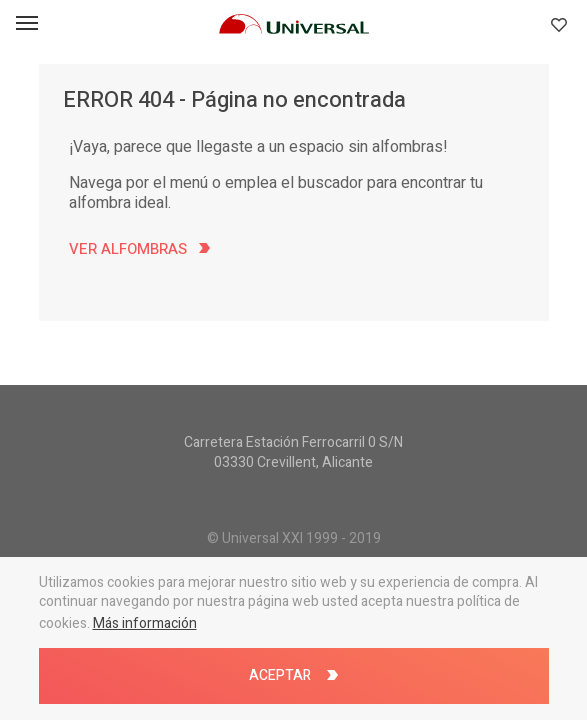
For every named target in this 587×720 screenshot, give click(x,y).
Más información (145, 623)
